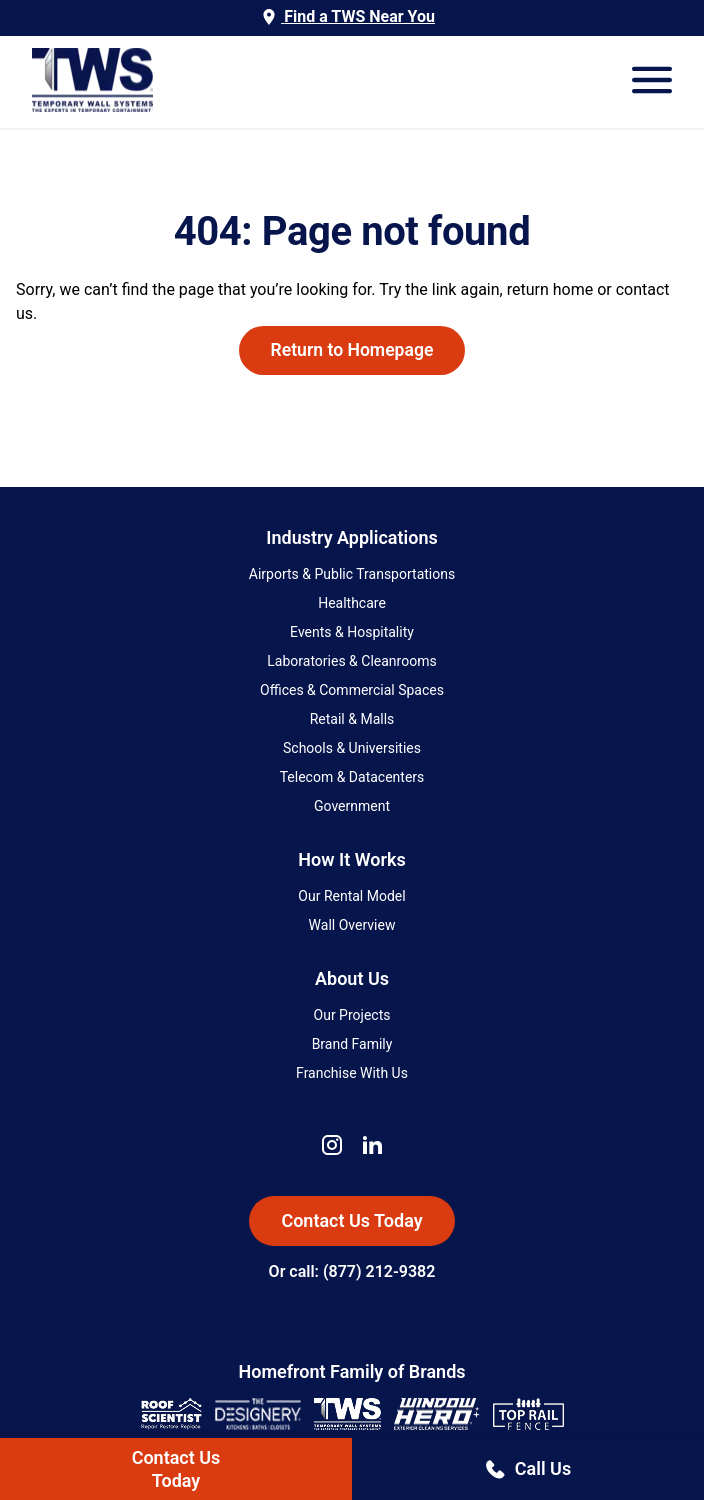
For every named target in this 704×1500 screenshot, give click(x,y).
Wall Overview (352, 925)
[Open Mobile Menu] (652, 81)
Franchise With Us (352, 1073)
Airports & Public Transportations (352, 574)
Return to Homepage (352, 350)
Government (352, 806)
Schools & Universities (352, 748)
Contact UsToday (176, 1469)
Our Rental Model (351, 896)
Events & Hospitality (352, 632)
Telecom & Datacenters (352, 777)
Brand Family (352, 1044)
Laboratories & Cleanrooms (351, 661)
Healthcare (352, 603)
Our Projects (352, 1015)
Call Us (528, 1468)
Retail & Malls (352, 719)
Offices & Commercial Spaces (352, 690)
